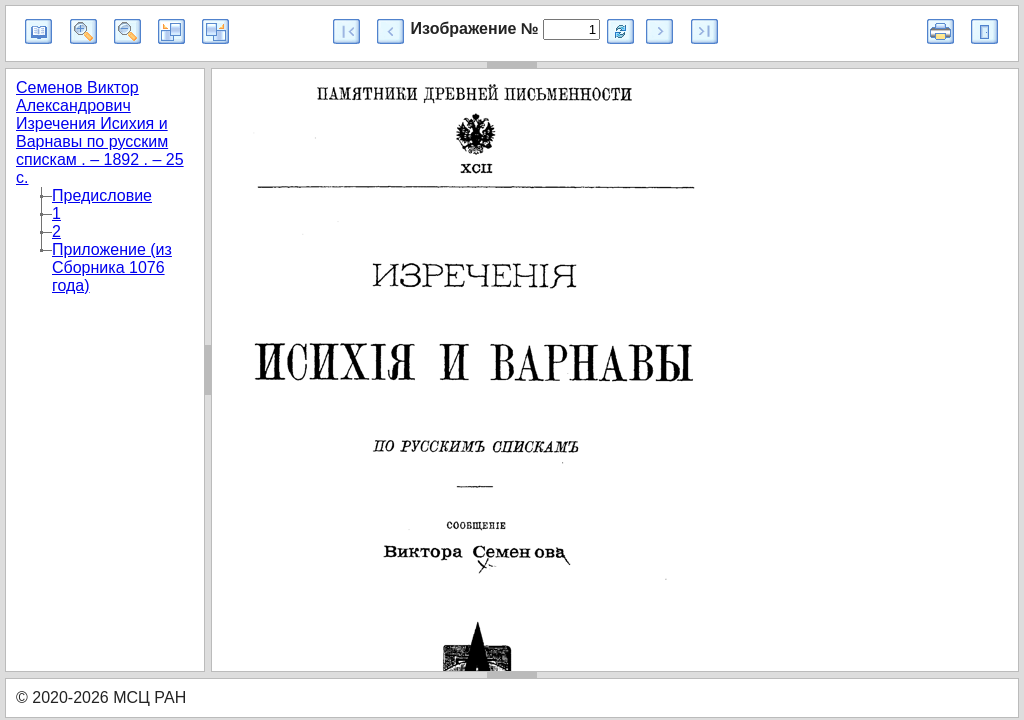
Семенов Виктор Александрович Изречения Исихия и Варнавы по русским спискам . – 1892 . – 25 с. (100, 132)
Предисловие (102, 195)
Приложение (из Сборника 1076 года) (112, 267)
